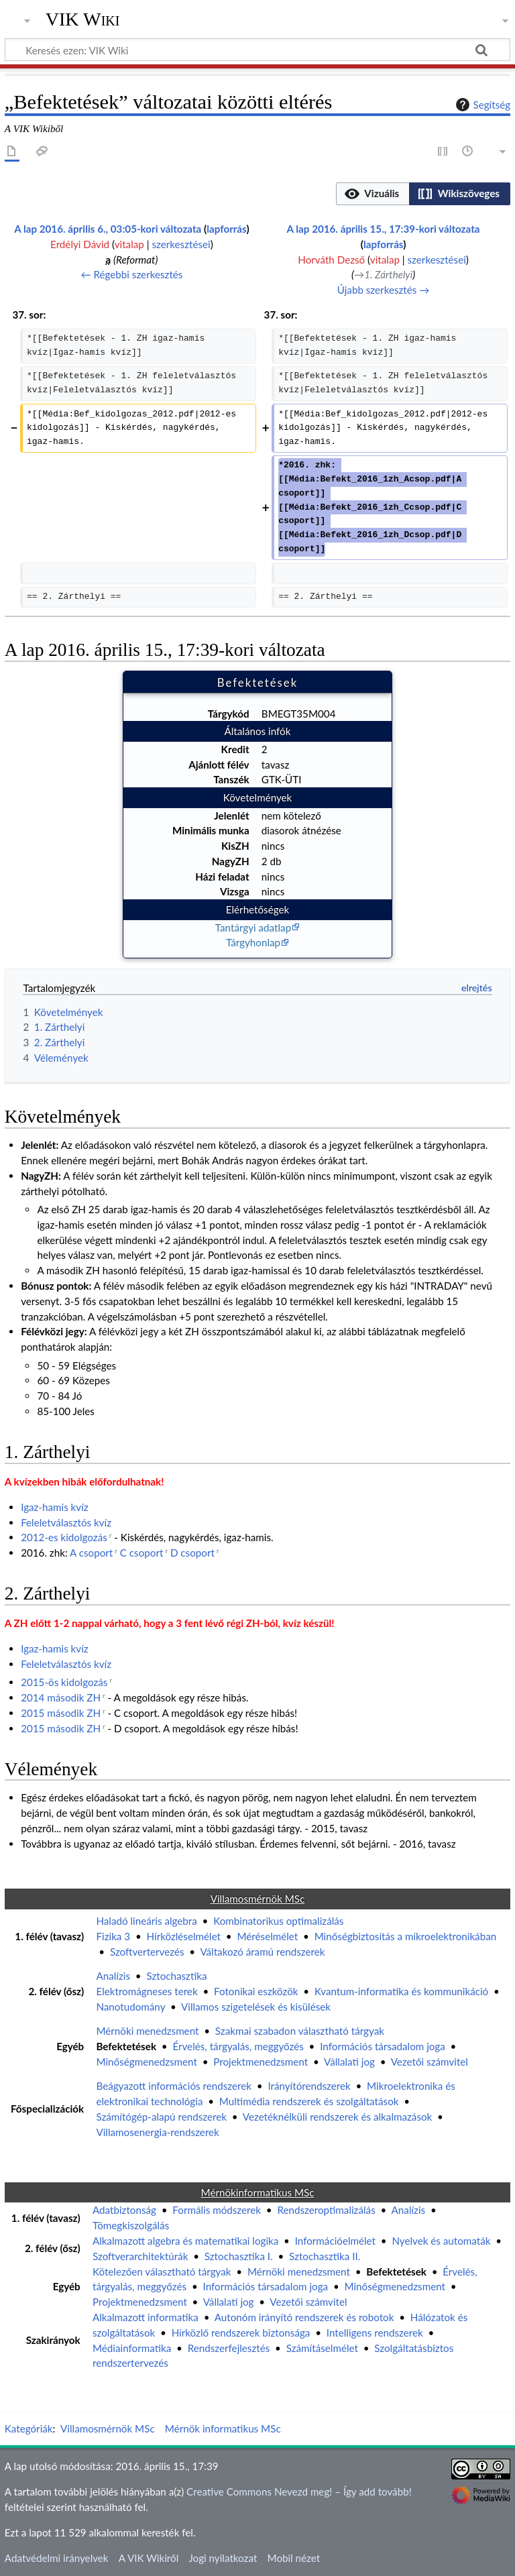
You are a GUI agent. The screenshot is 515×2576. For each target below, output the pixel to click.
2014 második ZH (61, 1697)
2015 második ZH (61, 1713)
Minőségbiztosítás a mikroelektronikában (405, 1936)
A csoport (91, 1553)
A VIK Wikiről (148, 2558)
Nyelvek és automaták (441, 2241)
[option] (372, 193)
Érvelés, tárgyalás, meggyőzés (237, 2046)
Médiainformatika (132, 2348)
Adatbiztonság (124, 2210)
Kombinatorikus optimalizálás (278, 1921)
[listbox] (423, 193)
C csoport (142, 1553)
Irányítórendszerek (309, 2086)
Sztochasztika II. (324, 2256)
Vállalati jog (349, 2062)
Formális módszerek (216, 2210)
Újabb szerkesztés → (383, 290)
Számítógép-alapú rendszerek (161, 2117)
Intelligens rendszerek (375, 2333)
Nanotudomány (130, 2007)
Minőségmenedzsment (146, 2062)
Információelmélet (335, 2241)
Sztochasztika (176, 1976)
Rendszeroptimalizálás (326, 2210)
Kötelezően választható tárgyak (162, 2271)
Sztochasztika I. (239, 2256)
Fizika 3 (113, 1936)
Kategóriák (29, 2428)
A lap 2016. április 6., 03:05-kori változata (107, 229)
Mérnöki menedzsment (147, 2031)
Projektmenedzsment (260, 2062)
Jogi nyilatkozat (222, 2558)
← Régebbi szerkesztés (131, 274)
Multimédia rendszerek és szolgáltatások (309, 2101)
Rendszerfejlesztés (229, 2348)
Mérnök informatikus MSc (223, 2428)
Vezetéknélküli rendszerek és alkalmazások (338, 2117)
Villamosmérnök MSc (107, 2428)
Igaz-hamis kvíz (55, 1507)
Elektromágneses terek (146, 1991)
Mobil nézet (294, 2558)
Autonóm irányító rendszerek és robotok (304, 2317)
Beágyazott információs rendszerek (173, 2086)
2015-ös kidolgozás (64, 1682)
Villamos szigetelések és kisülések (256, 2007)
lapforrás (226, 229)
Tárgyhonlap (253, 942)
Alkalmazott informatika (145, 2317)
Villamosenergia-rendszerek (157, 2132)
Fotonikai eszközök (256, 1991)
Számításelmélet (322, 2348)
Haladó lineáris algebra (146, 1921)
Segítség (481, 104)
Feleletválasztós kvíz (66, 1522)
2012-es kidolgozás (64, 1537)
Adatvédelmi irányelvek (57, 2558)
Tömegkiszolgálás (131, 2225)
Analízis (113, 1976)
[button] (373, 193)
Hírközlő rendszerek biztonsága (241, 2333)
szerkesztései (181, 244)
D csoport (192, 1553)
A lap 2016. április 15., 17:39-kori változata (383, 229)
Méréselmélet (267, 1936)
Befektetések (126, 2046)
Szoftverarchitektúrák (140, 2256)
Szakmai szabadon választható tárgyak (299, 2031)
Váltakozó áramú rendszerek (262, 1952)
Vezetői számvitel (429, 2062)
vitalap (129, 244)
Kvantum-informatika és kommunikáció (401, 1991)
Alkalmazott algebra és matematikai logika (185, 2241)
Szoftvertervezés (147, 1952)
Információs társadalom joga (382, 2046)
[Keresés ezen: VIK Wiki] (257, 49)
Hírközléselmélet (184, 1936)
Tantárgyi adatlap (253, 927)
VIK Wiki (83, 19)
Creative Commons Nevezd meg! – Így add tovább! (299, 2491)
